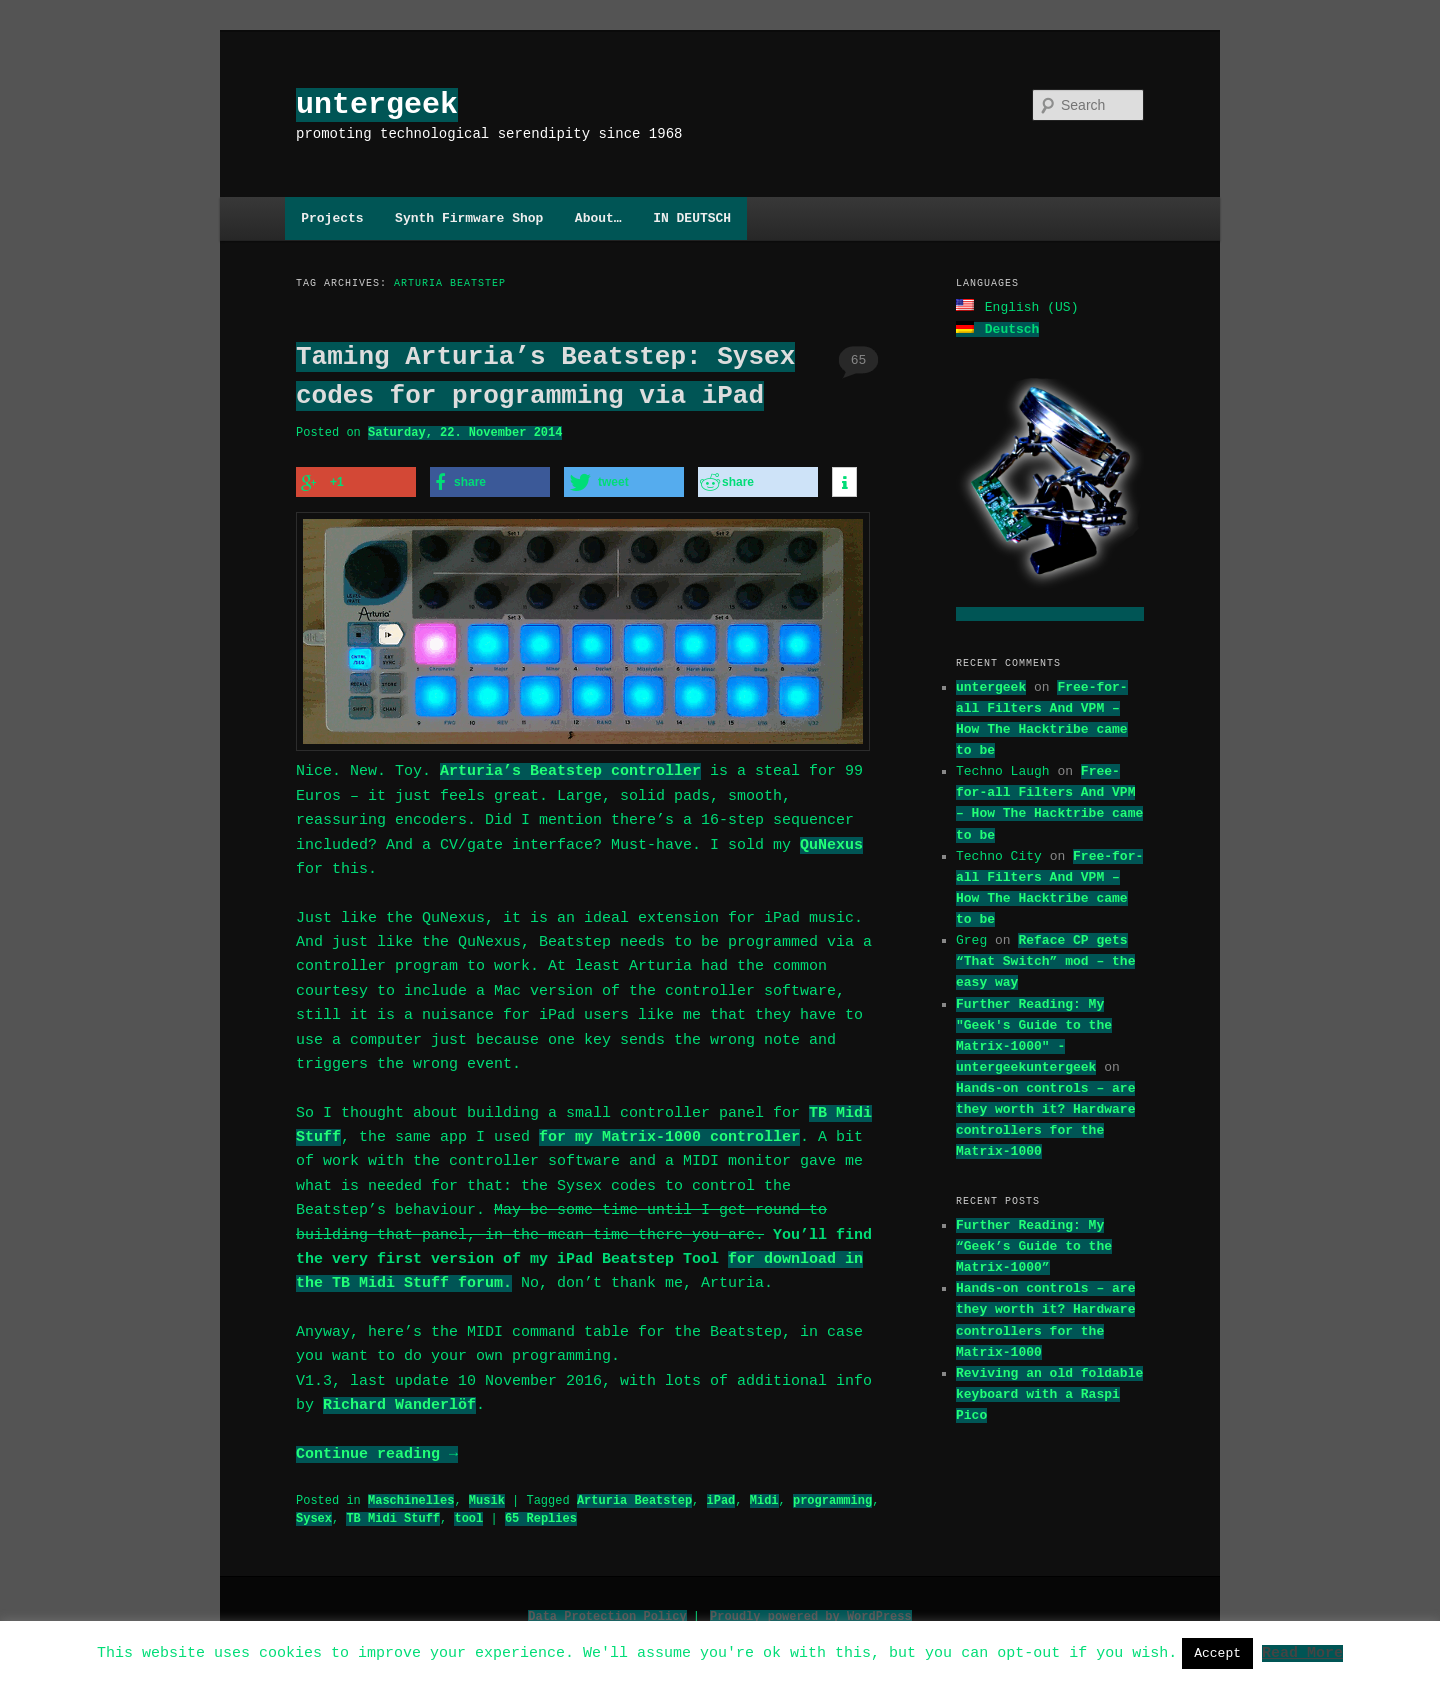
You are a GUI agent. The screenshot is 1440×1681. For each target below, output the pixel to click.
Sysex (314, 1512)
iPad (720, 1494)
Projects (332, 218)
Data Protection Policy (607, 1610)
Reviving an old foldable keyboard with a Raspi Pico (1049, 1392)
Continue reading (377, 1449)
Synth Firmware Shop (469, 218)
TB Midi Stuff (393, 1512)
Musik (487, 1494)
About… (598, 218)
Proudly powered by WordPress (811, 1610)
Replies (541, 1512)
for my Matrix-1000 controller (669, 1132)
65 (859, 360)
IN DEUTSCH (692, 218)
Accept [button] (1217, 1653)
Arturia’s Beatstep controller (570, 766)
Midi (764, 1494)
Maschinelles (411, 1494)
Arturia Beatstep (634, 1494)
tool (468, 1512)
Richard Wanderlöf (399, 1400)
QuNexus (831, 840)
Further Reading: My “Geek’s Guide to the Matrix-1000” (1034, 1244)
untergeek (377, 104)
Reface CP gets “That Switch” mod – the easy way (1045, 959)
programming (832, 1494)
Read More (1302, 1652)
